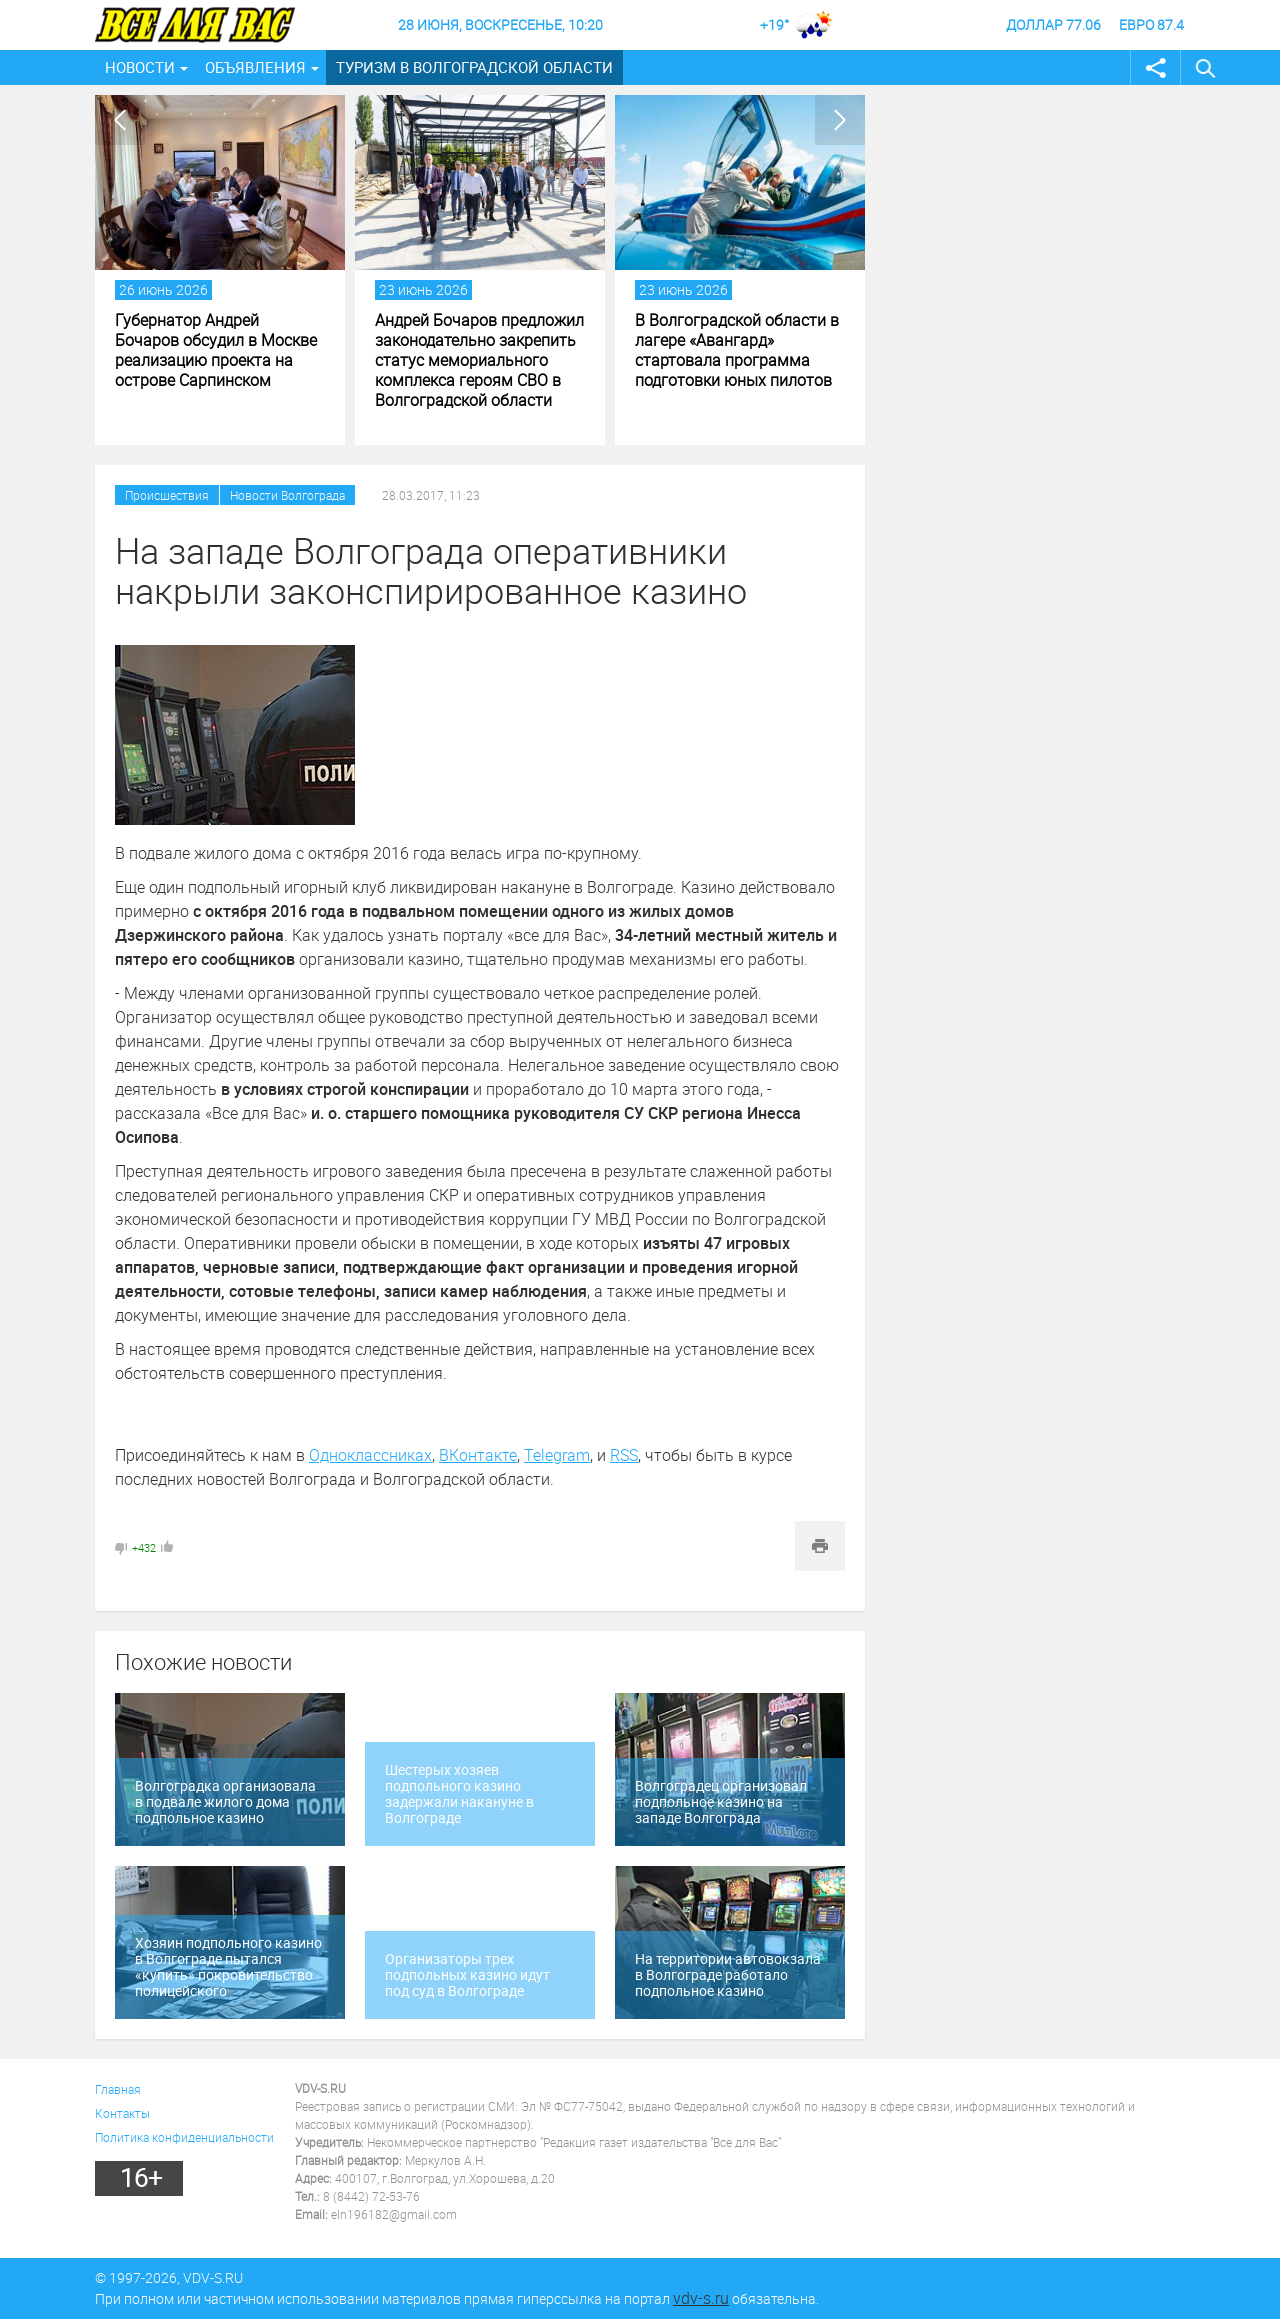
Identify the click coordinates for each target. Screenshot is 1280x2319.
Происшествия (167, 495)
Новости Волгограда (287, 495)
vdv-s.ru (701, 2298)
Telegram (557, 1455)
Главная (118, 2089)
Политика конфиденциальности (184, 2137)
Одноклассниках (370, 1455)
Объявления (255, 67)
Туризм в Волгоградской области (474, 67)
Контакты (122, 2113)
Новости (140, 67)
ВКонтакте (478, 1455)
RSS (624, 1455)
